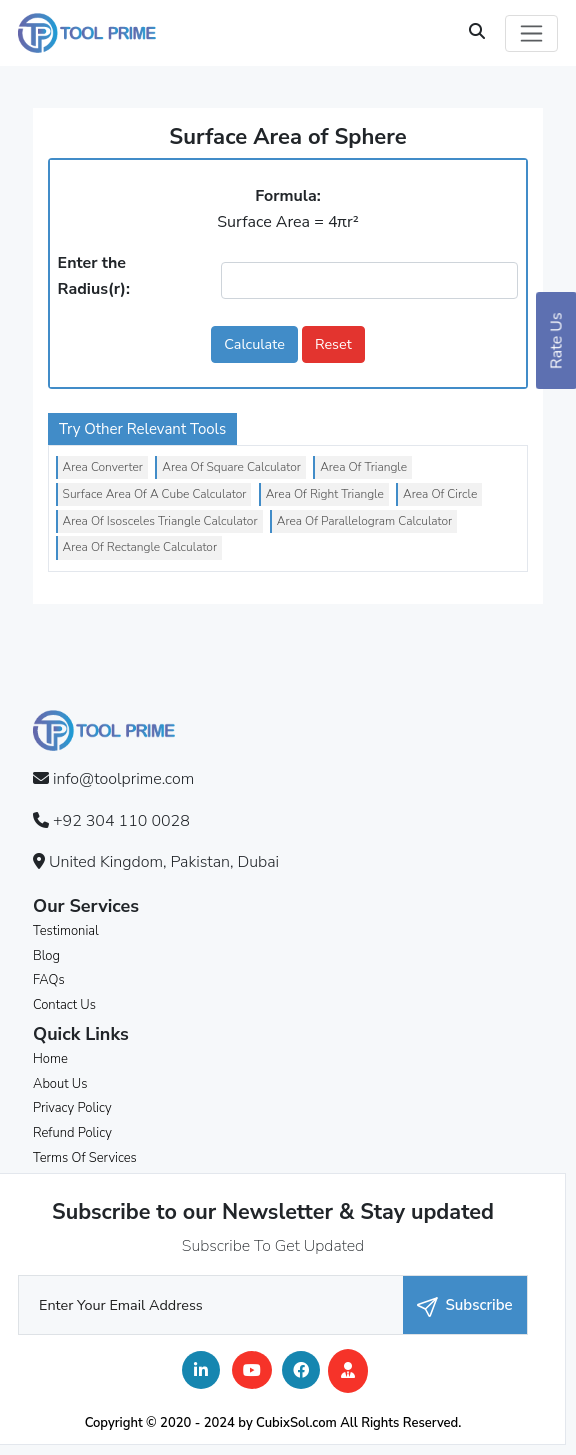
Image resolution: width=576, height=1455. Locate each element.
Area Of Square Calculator (231, 467)
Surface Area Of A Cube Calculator (155, 494)
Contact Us (64, 1005)
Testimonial (66, 931)
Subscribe (464, 1305)
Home (50, 1059)
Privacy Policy (72, 1108)
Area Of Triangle (363, 467)
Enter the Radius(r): (94, 276)
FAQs (49, 980)
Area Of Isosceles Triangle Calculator (160, 521)
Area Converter (103, 467)
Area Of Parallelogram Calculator (364, 521)
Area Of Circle (440, 494)
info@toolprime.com (123, 779)
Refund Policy (72, 1133)
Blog (46, 956)
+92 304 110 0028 (121, 821)
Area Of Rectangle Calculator (140, 547)
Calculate (254, 344)
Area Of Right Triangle (325, 494)
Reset (333, 344)
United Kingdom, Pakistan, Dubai (164, 862)
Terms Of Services (85, 1158)
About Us (60, 1084)
